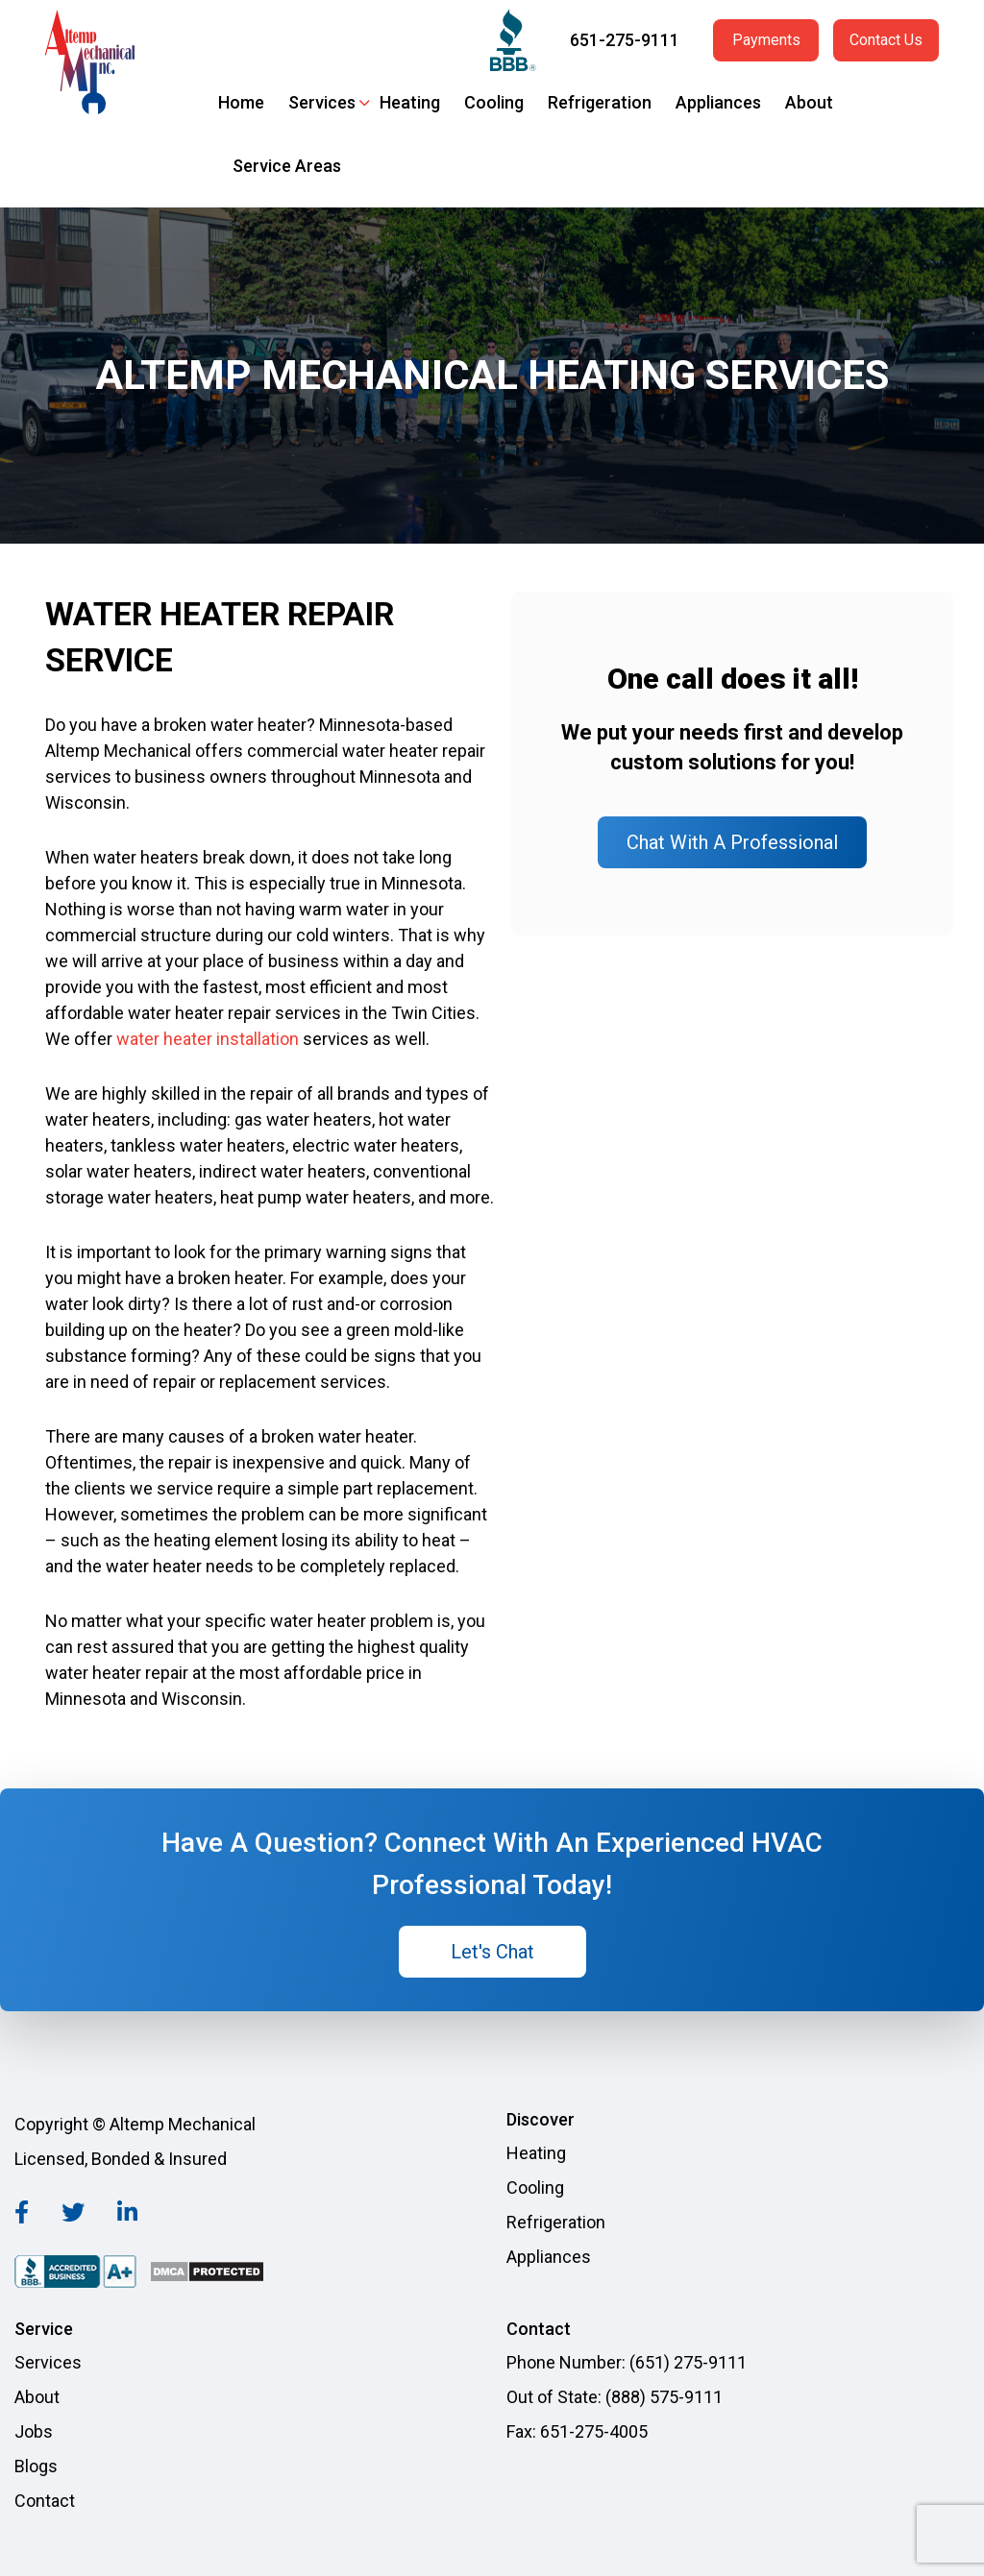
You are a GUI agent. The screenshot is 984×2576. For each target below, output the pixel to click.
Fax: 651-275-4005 (577, 2431)
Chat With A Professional (732, 842)
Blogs (36, 2466)
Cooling (494, 102)
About (809, 102)
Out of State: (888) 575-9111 (614, 2397)
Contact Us (885, 40)
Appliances (718, 102)
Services (322, 102)
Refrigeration (600, 102)
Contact (44, 2501)
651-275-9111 (624, 40)
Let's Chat (492, 1951)
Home (241, 102)
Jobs (33, 2431)
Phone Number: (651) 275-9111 (626, 2362)
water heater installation (207, 1039)
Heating (410, 102)
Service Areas (287, 166)
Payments (766, 40)
